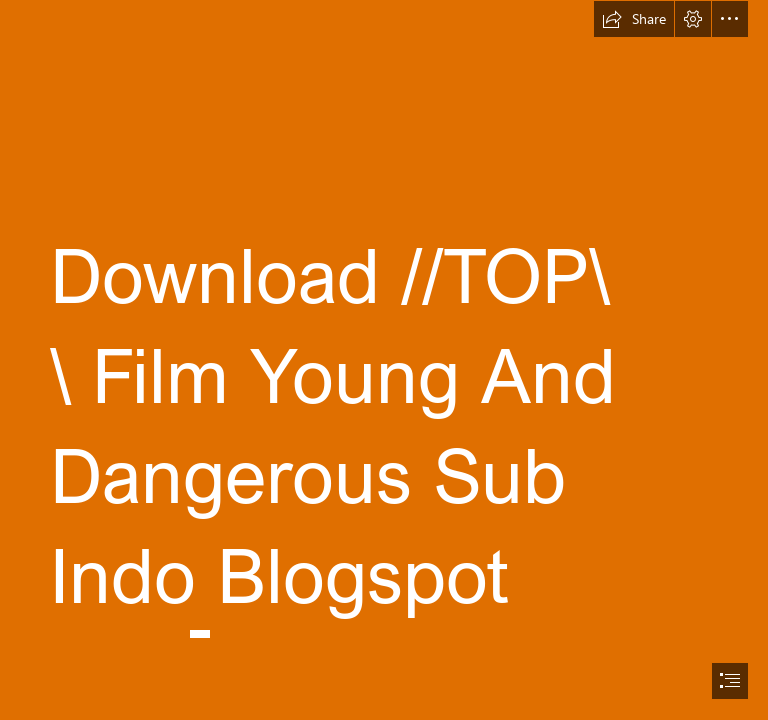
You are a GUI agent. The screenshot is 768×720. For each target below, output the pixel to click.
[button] (634, 19)
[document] (384, 360)
